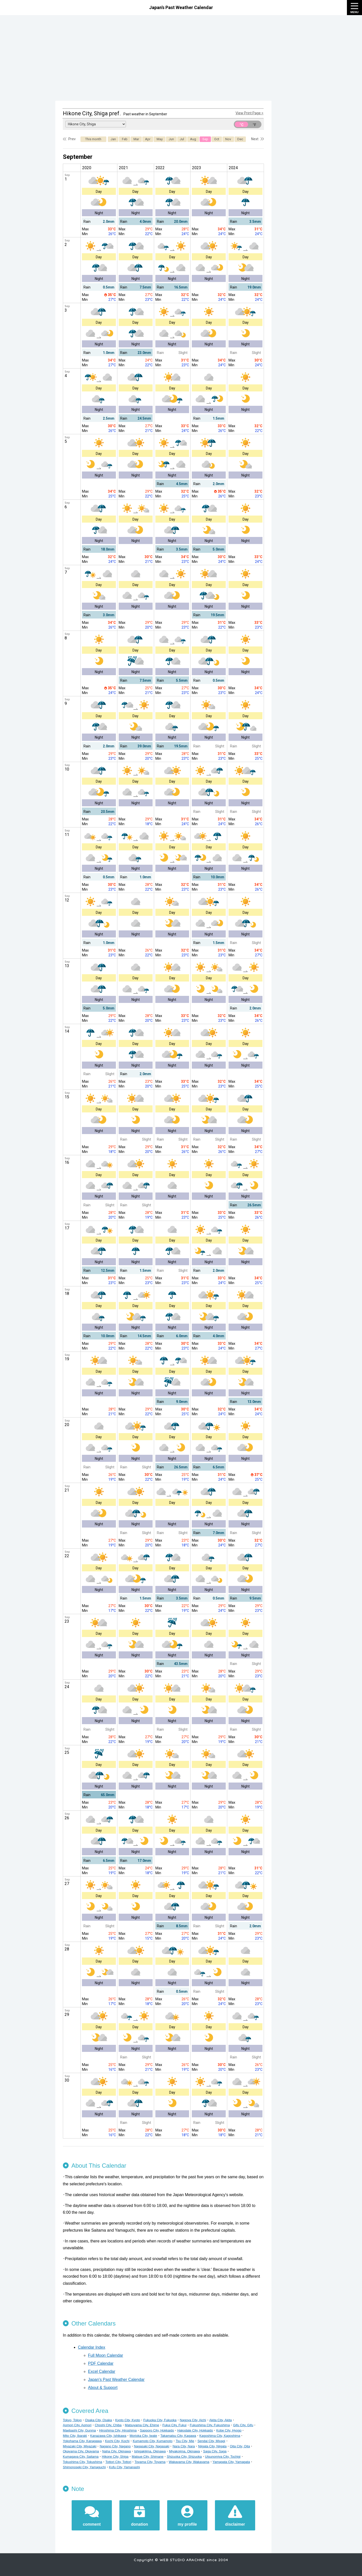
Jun (171, 139)
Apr (147, 139)
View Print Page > (249, 113)
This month (93, 139)
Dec (240, 139)
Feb (124, 139)
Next (254, 139)
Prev (72, 139)
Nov (228, 139)
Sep (205, 139)
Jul (182, 139)
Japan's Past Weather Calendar (181, 7)
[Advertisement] (181, 58)
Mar (136, 139)
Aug (193, 139)
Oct (216, 139)
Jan (113, 139)
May (160, 139)
